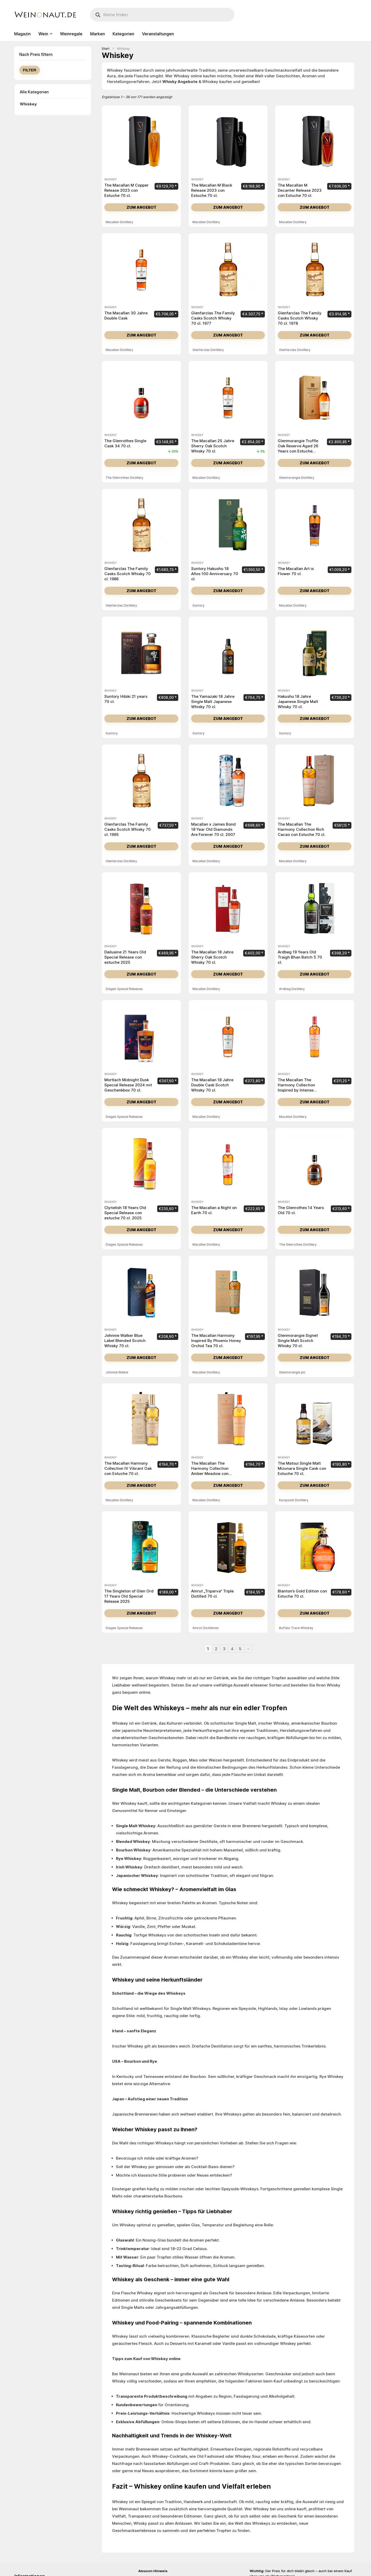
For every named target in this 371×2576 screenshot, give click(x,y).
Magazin (22, 33)
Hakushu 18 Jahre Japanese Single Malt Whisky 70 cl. (298, 701)
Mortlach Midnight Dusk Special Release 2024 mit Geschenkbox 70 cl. (128, 1085)
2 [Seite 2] (216, 1648)
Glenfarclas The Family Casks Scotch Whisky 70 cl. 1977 (213, 318)
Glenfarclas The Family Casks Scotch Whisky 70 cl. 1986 (127, 573)
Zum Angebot (141, 207)
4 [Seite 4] (232, 1648)
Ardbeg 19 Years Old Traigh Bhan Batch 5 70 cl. (300, 957)
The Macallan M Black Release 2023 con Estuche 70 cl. (211, 190)
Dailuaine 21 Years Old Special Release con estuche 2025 (125, 957)
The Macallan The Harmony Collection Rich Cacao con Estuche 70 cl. (301, 829)
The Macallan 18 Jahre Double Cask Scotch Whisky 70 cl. (212, 1085)
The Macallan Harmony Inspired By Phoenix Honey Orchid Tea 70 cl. (216, 1340)
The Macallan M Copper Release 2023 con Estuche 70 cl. (126, 190)
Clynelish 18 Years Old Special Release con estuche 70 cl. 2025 (125, 1212)
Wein (43, 33)
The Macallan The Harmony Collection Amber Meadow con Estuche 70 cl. (210, 1471)
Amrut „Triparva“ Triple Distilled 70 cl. (212, 1594)
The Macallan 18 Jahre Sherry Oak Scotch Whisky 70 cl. (212, 957)
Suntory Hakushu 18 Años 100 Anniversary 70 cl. (214, 573)
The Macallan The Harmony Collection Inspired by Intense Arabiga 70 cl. (296, 1087)
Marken (97, 33)
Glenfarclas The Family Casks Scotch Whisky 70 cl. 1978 (300, 318)
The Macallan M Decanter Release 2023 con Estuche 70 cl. (300, 190)
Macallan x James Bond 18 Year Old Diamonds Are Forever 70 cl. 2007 (213, 829)
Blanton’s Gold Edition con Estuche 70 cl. (302, 1594)
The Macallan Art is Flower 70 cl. (296, 571)
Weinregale (71, 33)
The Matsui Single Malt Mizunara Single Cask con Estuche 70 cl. (302, 1468)
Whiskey (28, 104)
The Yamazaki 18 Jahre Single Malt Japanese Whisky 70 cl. (212, 701)
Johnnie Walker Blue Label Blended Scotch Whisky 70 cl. (125, 1340)
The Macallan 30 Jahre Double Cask (126, 316)
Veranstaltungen (158, 33)
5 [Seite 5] (240, 1648)
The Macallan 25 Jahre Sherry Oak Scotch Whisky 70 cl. (212, 446)
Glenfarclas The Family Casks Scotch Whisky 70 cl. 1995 (127, 829)
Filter (29, 70)
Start (105, 49)
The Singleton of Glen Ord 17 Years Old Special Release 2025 (129, 1596)
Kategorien (123, 33)
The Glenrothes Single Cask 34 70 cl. (125, 443)
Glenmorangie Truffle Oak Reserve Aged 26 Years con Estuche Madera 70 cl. (298, 448)
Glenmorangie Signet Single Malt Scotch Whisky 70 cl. (298, 1340)
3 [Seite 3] (224, 1648)
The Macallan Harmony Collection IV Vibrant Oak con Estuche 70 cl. (128, 1468)
